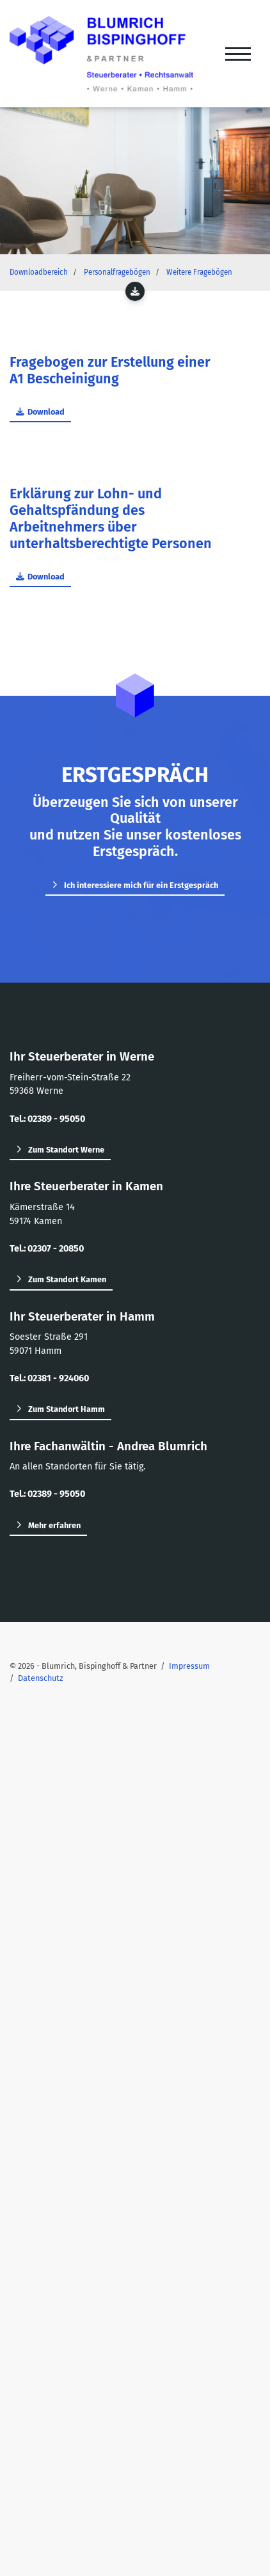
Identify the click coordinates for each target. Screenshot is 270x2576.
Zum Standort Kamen (67, 1279)
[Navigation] (238, 54)
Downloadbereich (39, 272)
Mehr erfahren (54, 1525)
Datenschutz (40, 1678)
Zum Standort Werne (66, 1149)
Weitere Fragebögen (199, 272)
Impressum (189, 1666)
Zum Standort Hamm (66, 1409)
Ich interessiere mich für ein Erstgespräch (141, 885)
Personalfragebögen (117, 272)
